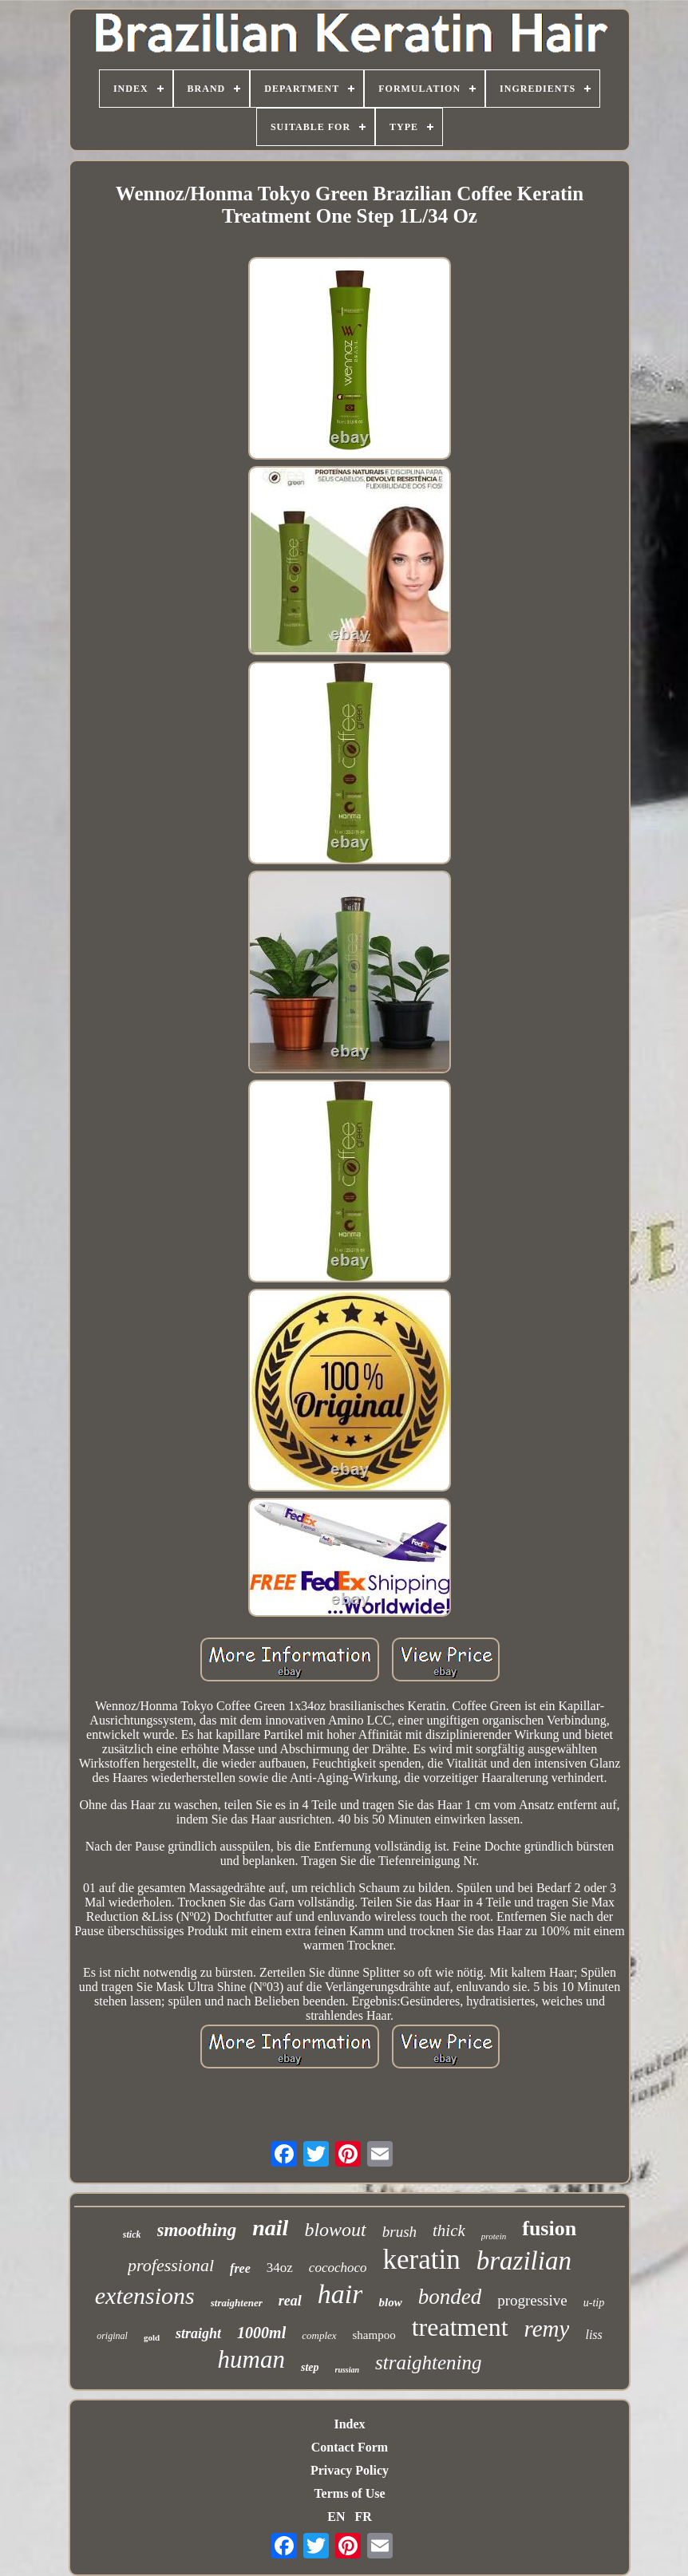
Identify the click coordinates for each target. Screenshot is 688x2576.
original (112, 2335)
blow (389, 2302)
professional (171, 2265)
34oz (280, 2267)
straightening (428, 2362)
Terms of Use (349, 2493)
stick (132, 2234)
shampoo (374, 2335)
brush (399, 2231)
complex (319, 2335)
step (310, 2367)
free (240, 2268)
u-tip (593, 2303)
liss (593, 2334)
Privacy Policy (349, 2470)
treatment (460, 2327)
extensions (145, 2295)
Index (349, 2424)
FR (362, 2516)
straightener (237, 2303)
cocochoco (338, 2267)
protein (493, 2236)
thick (449, 2230)
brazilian (523, 2260)
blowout (335, 2229)
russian (347, 2369)
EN (336, 2516)
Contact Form (349, 2447)
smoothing (197, 2230)
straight (198, 2333)
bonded (449, 2297)
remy (547, 2328)
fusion (549, 2228)
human (251, 2359)
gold (152, 2337)
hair (340, 2294)
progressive (532, 2300)
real (290, 2301)
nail (270, 2227)
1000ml (261, 2332)
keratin (422, 2259)
